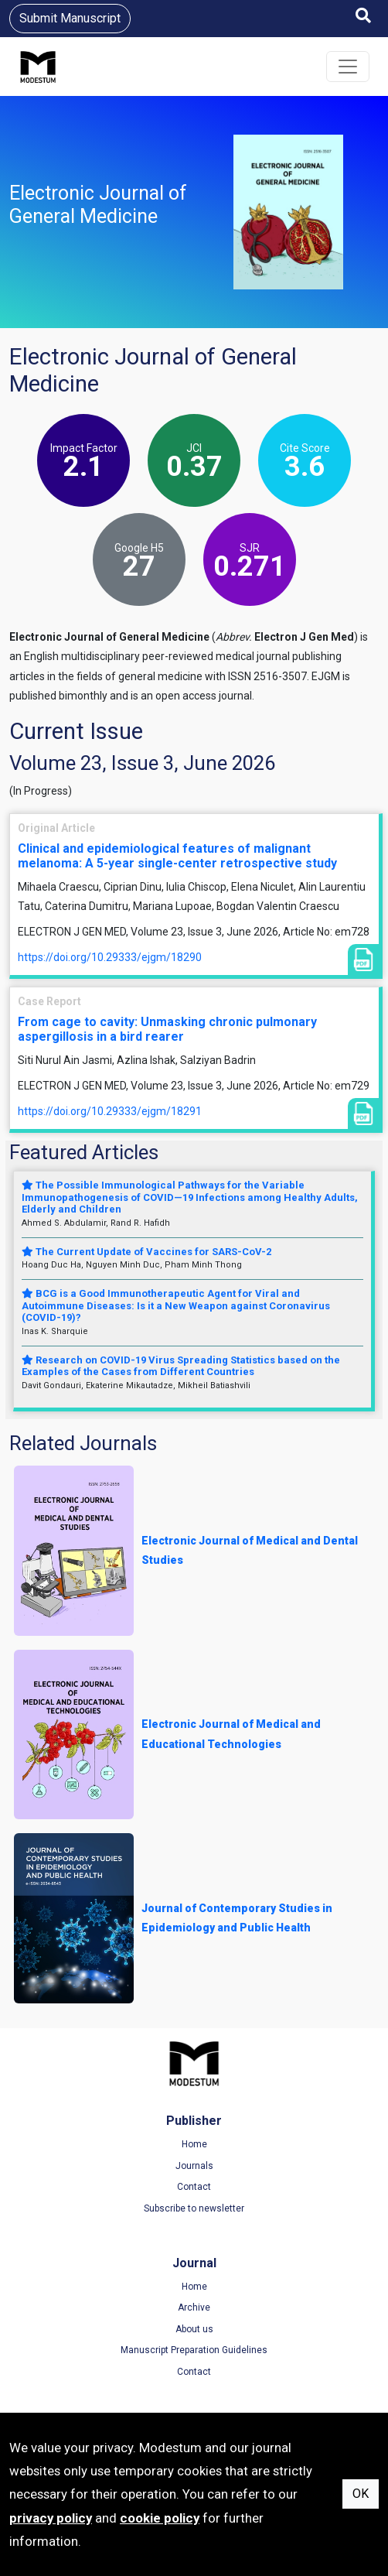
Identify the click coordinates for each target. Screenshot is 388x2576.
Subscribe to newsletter (194, 2208)
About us (194, 2329)
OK (360, 2493)
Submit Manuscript (70, 18)
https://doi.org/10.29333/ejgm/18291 (110, 1111)
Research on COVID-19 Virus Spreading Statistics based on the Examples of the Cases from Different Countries (181, 1366)
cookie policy (159, 2518)
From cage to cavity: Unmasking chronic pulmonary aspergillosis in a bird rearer (167, 1029)
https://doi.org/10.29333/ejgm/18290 (110, 957)
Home (194, 2144)
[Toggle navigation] (347, 66)
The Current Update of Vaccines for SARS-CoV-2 (146, 1251)
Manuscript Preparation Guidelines (194, 2350)
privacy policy (50, 2518)
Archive (194, 2307)
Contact (194, 2186)
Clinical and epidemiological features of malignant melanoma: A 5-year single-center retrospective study (177, 856)
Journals (194, 2165)
